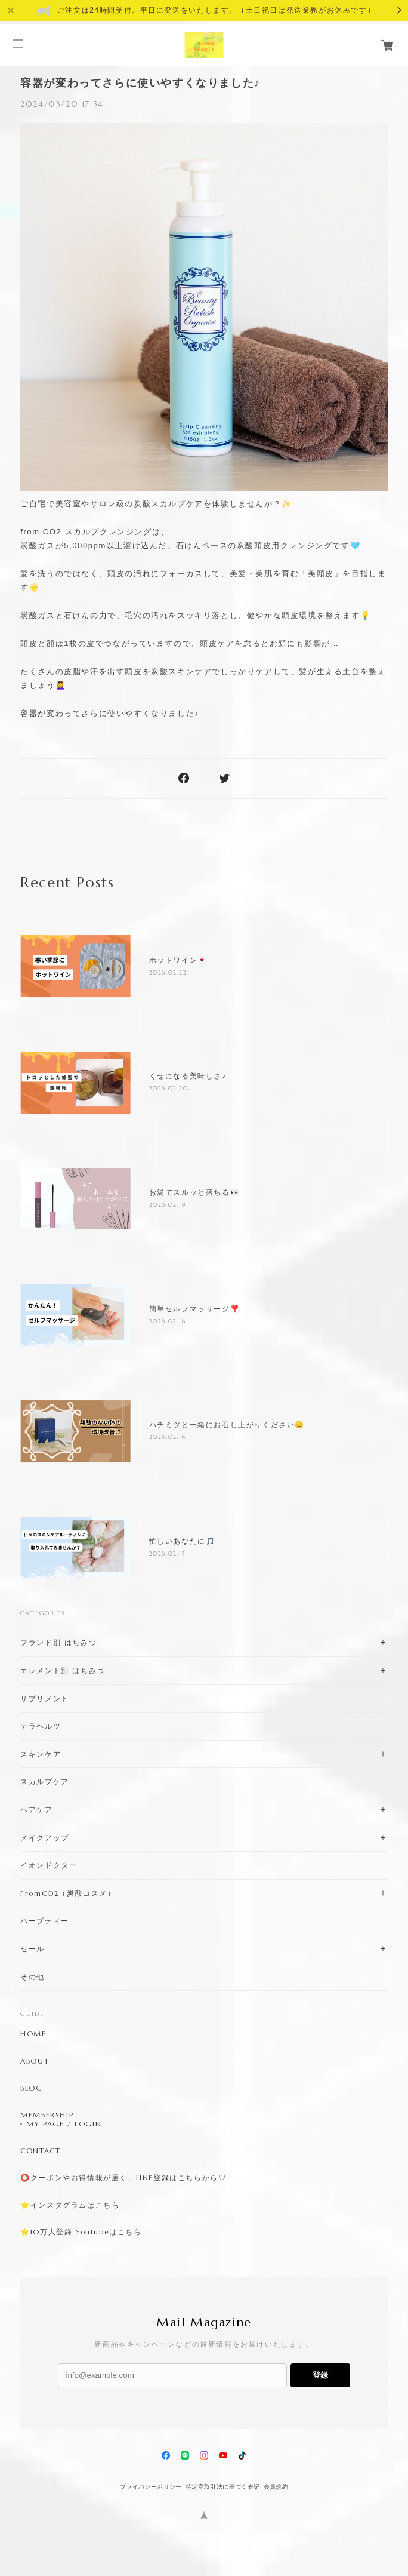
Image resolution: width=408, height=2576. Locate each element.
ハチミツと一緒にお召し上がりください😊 (227, 1425)
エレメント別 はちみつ (62, 1670)
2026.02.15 (167, 1553)
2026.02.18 (167, 1321)
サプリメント (44, 1698)
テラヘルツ (40, 1726)
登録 (320, 2375)
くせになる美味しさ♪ (188, 1076)
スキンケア (40, 1754)
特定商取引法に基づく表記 (223, 2486)
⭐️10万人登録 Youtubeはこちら (80, 2232)
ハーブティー (44, 1920)
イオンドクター (48, 1865)
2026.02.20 (168, 1088)
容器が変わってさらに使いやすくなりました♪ (140, 83)
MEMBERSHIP (46, 2115)
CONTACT (40, 2151)
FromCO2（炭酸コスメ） (67, 1893)
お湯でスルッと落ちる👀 (194, 1192)
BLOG (31, 2088)
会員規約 (276, 2486)
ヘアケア (36, 1809)
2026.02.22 (168, 972)
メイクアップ (44, 1837)
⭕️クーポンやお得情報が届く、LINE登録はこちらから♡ (123, 2178)
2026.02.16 (167, 1437)
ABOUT (34, 2061)
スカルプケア (44, 1781)
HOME (33, 2034)
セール (32, 1948)
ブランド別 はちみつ (58, 1642)
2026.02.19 (167, 1205)
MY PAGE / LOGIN (63, 2124)
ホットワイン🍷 (178, 960)
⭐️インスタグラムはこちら (69, 2205)
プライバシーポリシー (151, 2486)
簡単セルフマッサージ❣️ (194, 1309)
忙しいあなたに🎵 (182, 1541)
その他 (32, 1976)
